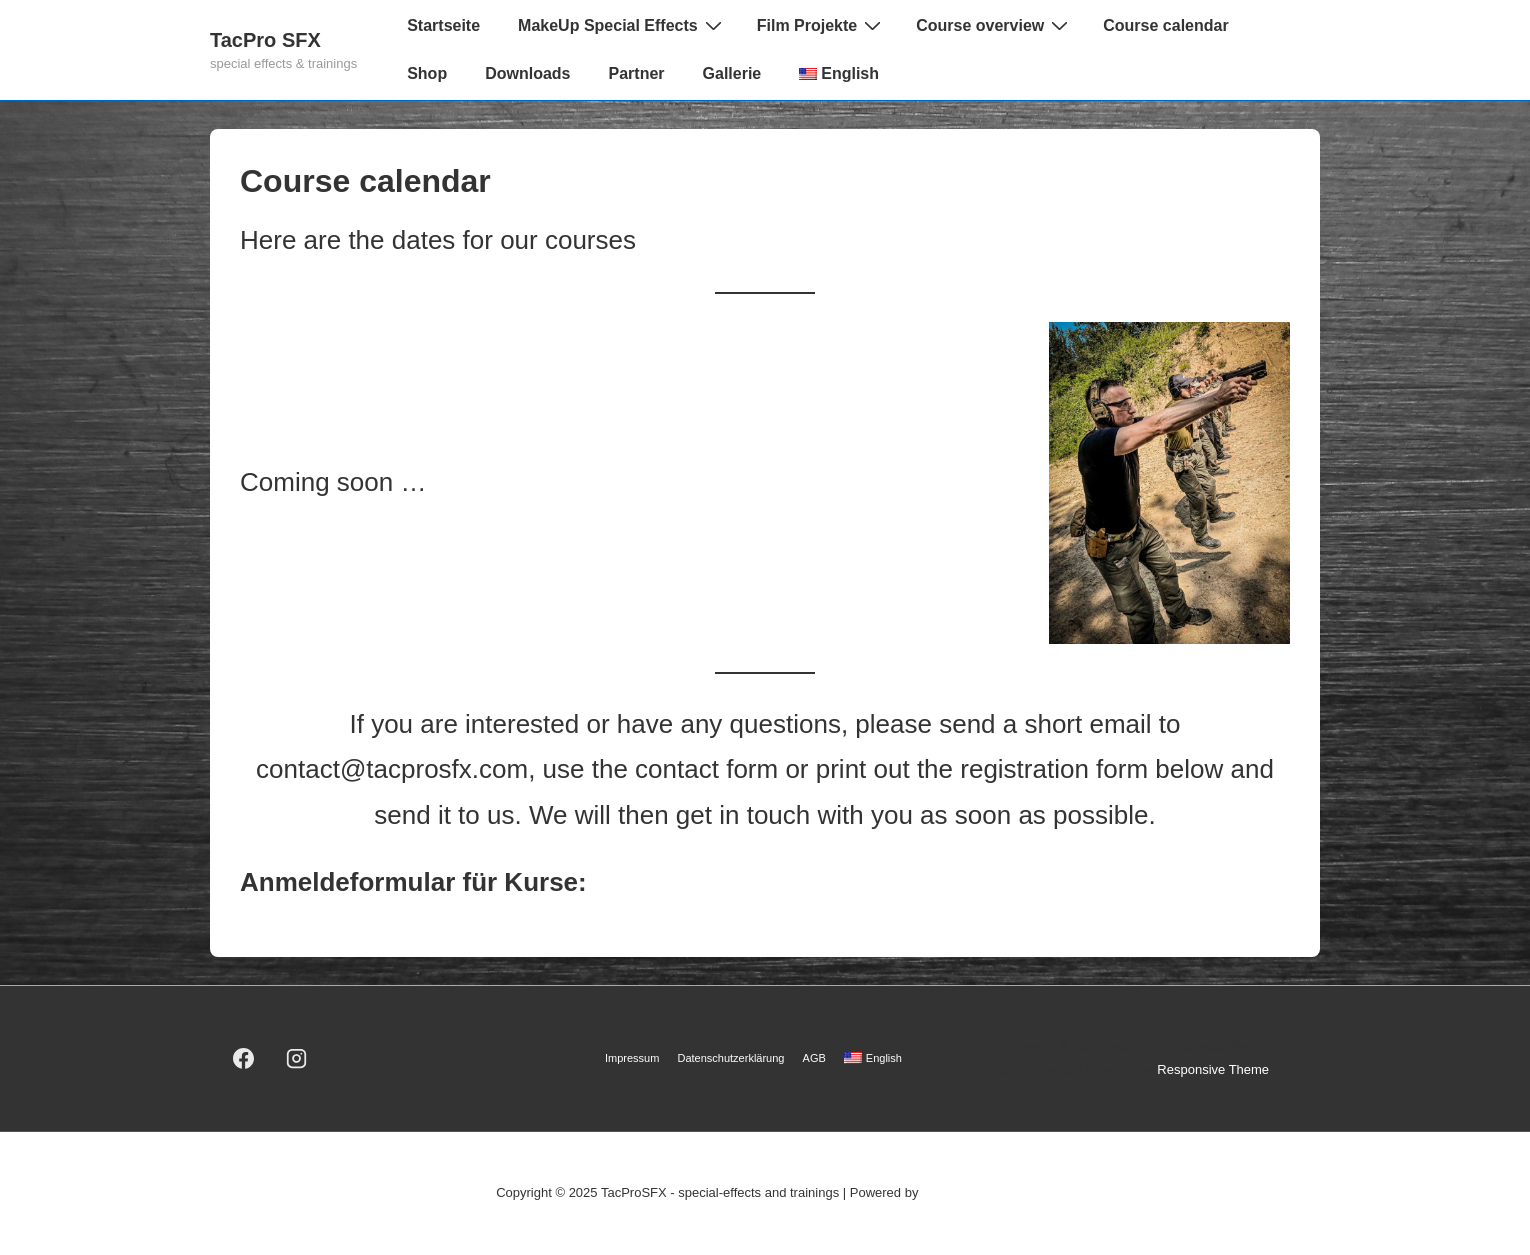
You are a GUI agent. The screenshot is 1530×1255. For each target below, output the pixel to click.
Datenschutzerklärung (730, 1058)
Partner (637, 73)
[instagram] (297, 1059)
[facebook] (244, 1059)
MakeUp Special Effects (622, 25)
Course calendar (1165, 25)
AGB (814, 1058)
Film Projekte (821, 25)
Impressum (632, 1058)
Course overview (994, 25)
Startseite (443, 25)
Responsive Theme (1213, 1069)
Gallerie (732, 73)
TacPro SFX (265, 40)
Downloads (527, 73)
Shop (427, 73)
